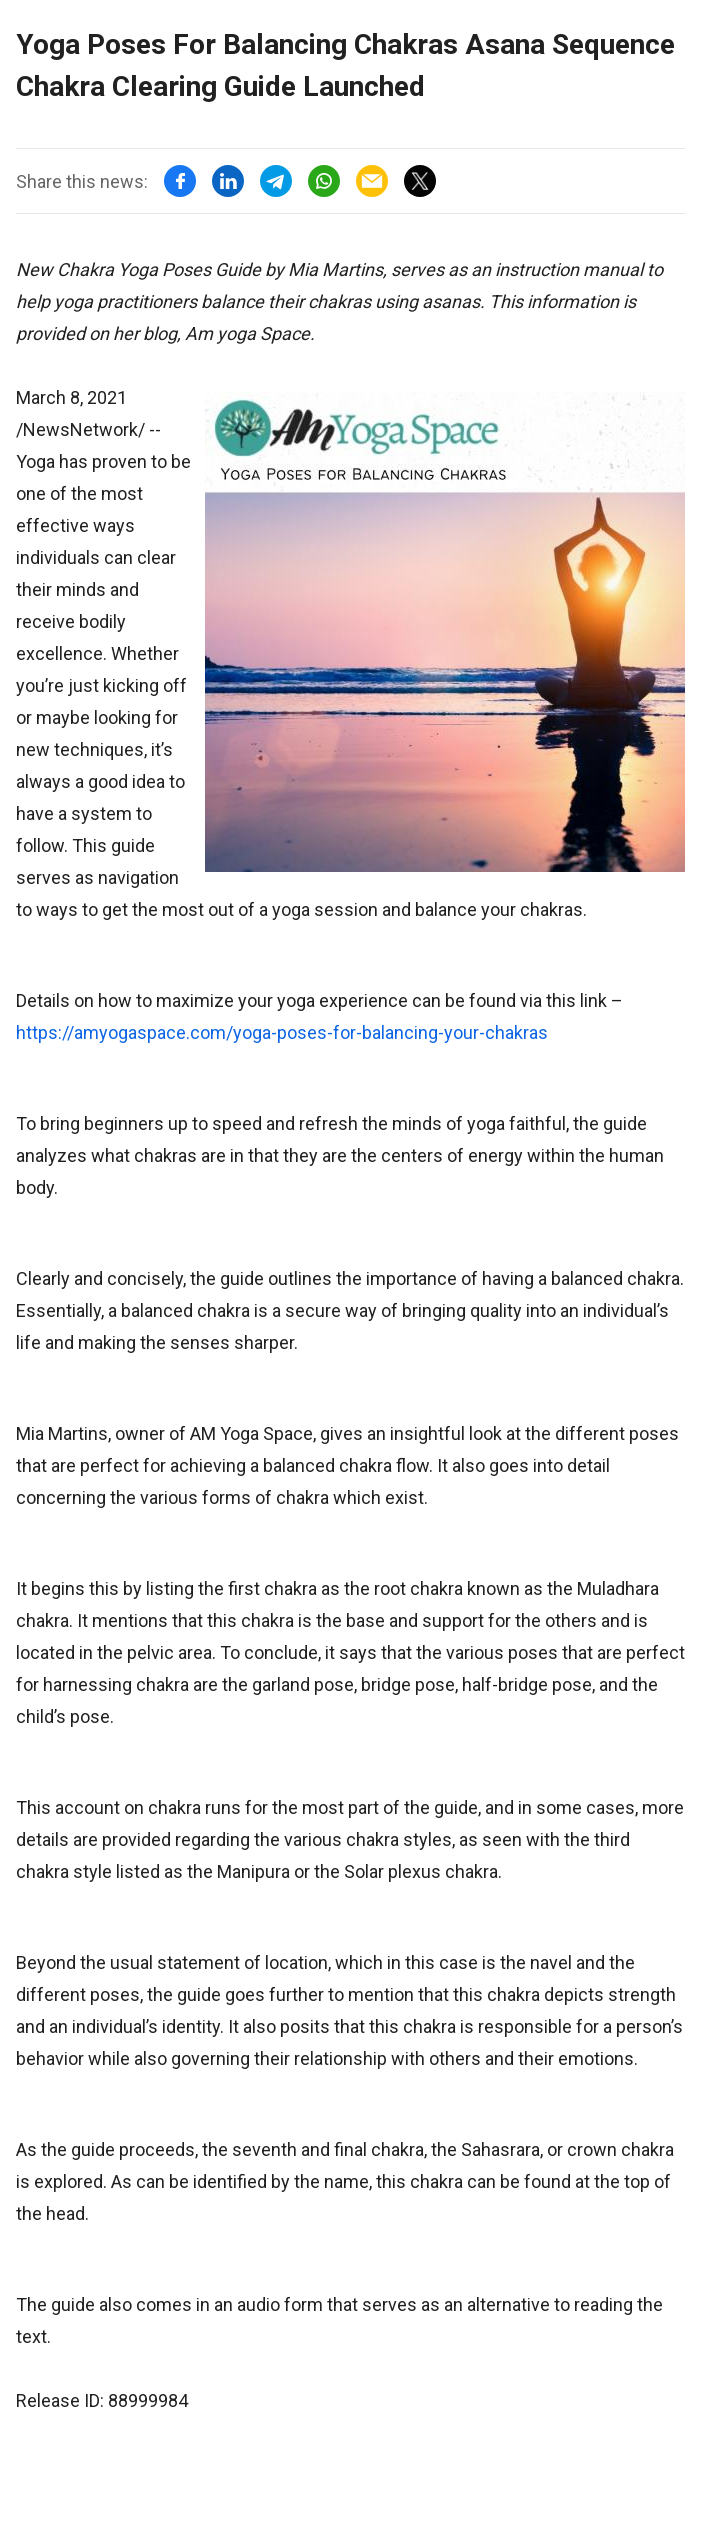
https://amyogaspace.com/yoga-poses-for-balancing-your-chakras (282, 1032)
